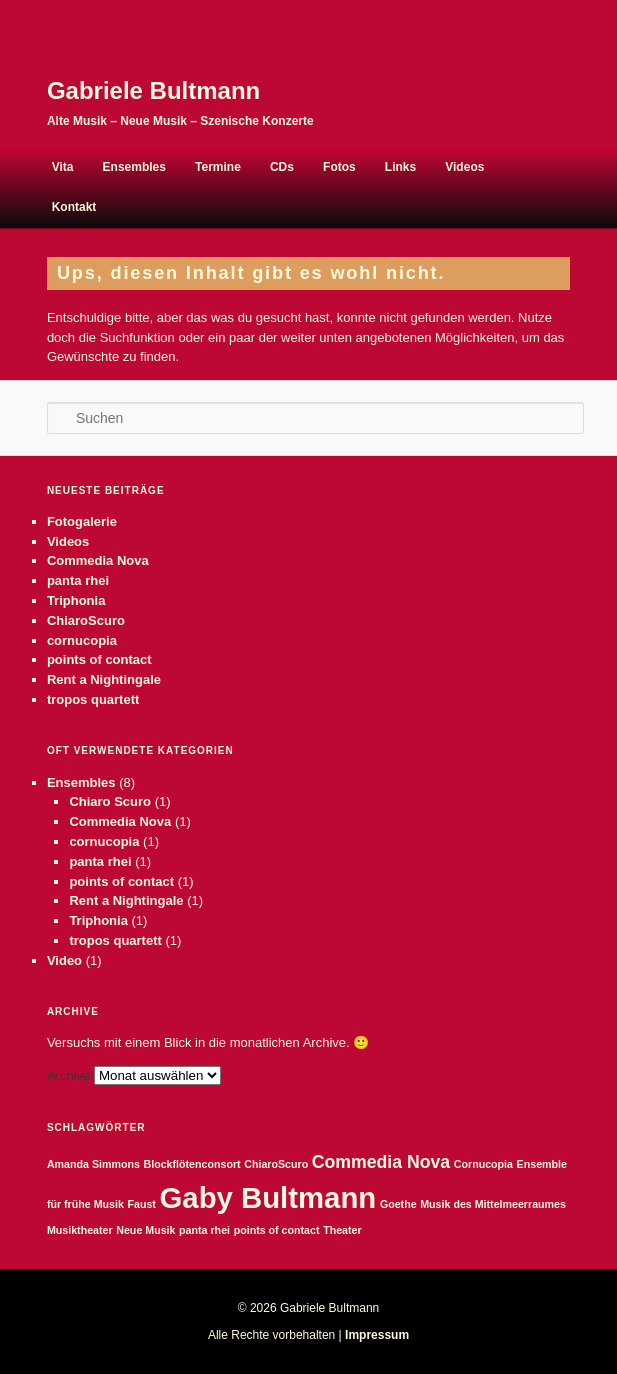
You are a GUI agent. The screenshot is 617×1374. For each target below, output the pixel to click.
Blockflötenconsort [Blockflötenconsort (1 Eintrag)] (191, 1164)
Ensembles (134, 167)
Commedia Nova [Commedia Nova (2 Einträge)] (381, 1162)
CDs (282, 167)
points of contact (99, 659)
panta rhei (78, 580)
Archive (68, 1075)
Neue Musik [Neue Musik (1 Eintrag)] (145, 1230)
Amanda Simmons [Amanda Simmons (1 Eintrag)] (93, 1164)
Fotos (339, 167)
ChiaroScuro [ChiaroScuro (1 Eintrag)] (276, 1164)
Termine (218, 167)
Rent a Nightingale (104, 679)
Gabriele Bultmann (153, 90)
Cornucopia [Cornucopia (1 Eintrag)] (483, 1164)
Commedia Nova (98, 560)
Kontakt (74, 207)
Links (400, 167)
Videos (464, 167)
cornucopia (82, 640)
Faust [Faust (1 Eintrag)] (141, 1204)
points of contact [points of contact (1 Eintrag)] (277, 1230)
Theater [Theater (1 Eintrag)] (342, 1230)
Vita (63, 167)
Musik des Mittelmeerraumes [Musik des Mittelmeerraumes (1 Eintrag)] (493, 1204)
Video (64, 960)
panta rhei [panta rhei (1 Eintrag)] (204, 1230)
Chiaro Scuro (110, 801)
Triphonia (76, 600)
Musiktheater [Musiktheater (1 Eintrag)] (80, 1230)
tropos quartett (93, 699)
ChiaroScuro (86, 620)
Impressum (377, 1335)
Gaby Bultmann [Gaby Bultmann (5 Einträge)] (268, 1197)
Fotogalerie (82, 521)
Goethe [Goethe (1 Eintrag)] (398, 1204)
